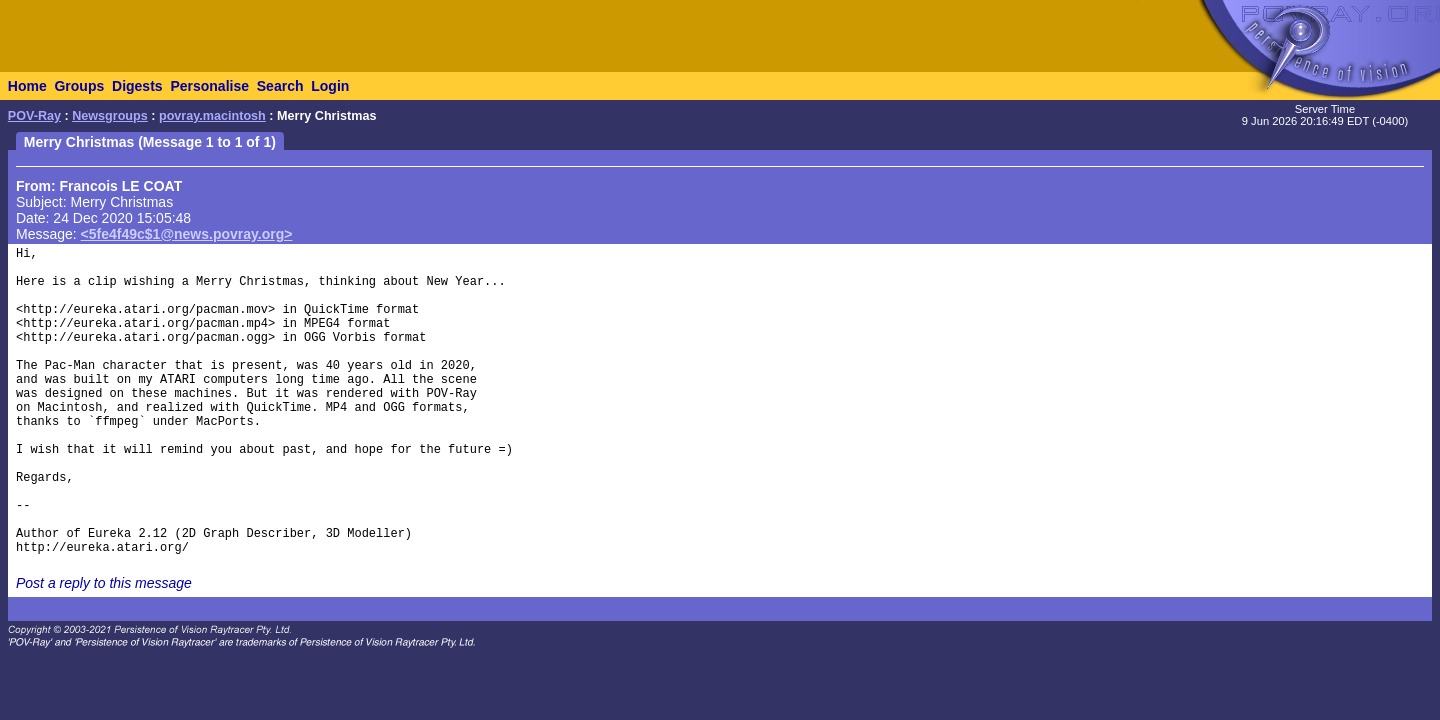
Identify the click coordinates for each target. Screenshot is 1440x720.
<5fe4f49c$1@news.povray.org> (187, 234)
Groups (79, 86)
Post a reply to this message (104, 583)
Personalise (209, 86)
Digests (137, 86)
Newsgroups (110, 116)
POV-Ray (34, 116)
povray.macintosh (212, 116)
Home (27, 86)
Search (280, 86)
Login (330, 86)
